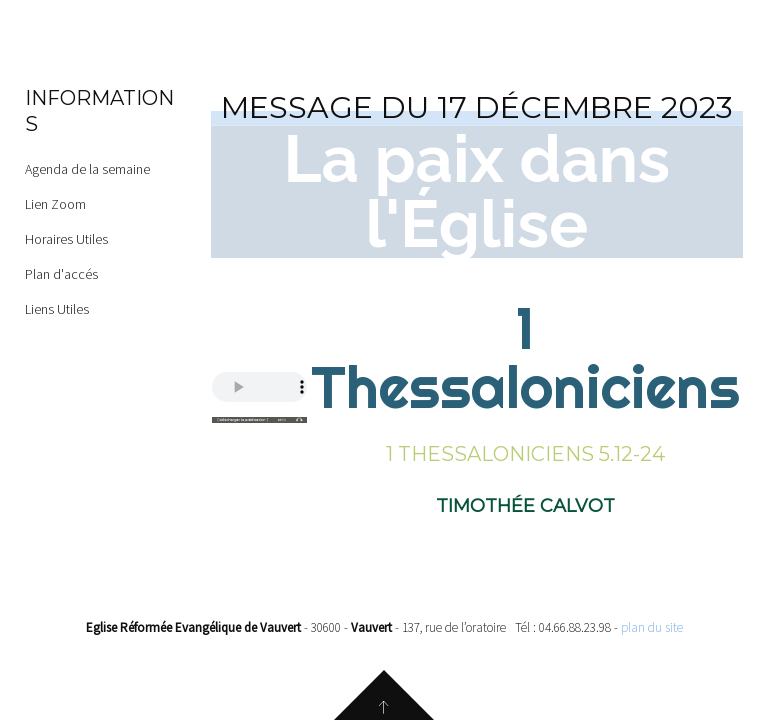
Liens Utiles (57, 309)
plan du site (652, 627)
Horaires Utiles (66, 239)
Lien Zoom (55, 204)
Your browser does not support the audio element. (259, 387)
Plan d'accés (61, 274)
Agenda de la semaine (87, 169)
